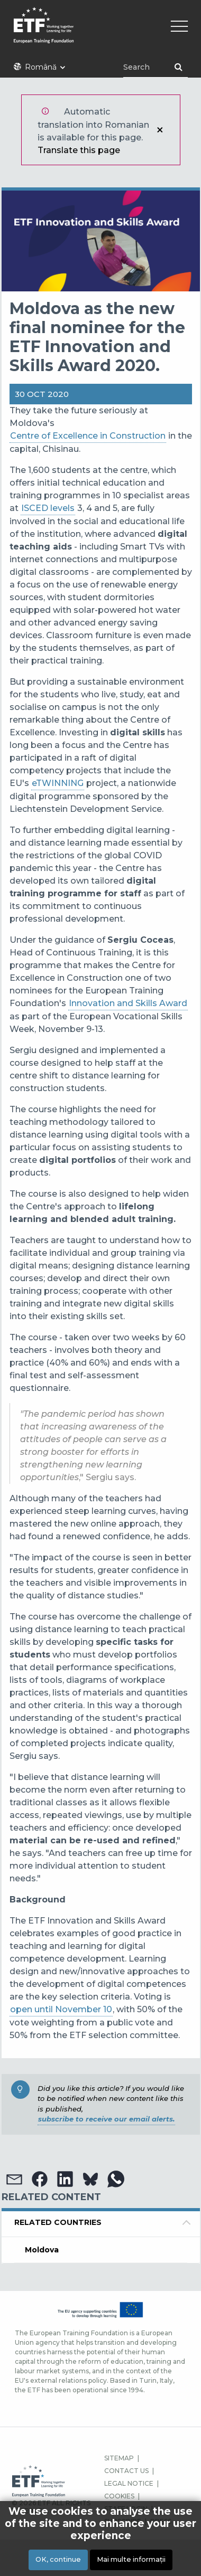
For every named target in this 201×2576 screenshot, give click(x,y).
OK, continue (58, 2560)
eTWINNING (58, 783)
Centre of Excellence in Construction (88, 436)
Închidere (160, 130)
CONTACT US (126, 2471)
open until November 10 (61, 2009)
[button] (14, 2179)
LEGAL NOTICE (128, 2483)
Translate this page (79, 150)
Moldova (42, 2250)
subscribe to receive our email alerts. (106, 2119)
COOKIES (119, 2496)
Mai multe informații (131, 2560)
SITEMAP (119, 2458)
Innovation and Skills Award (128, 1003)
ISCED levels (48, 508)
